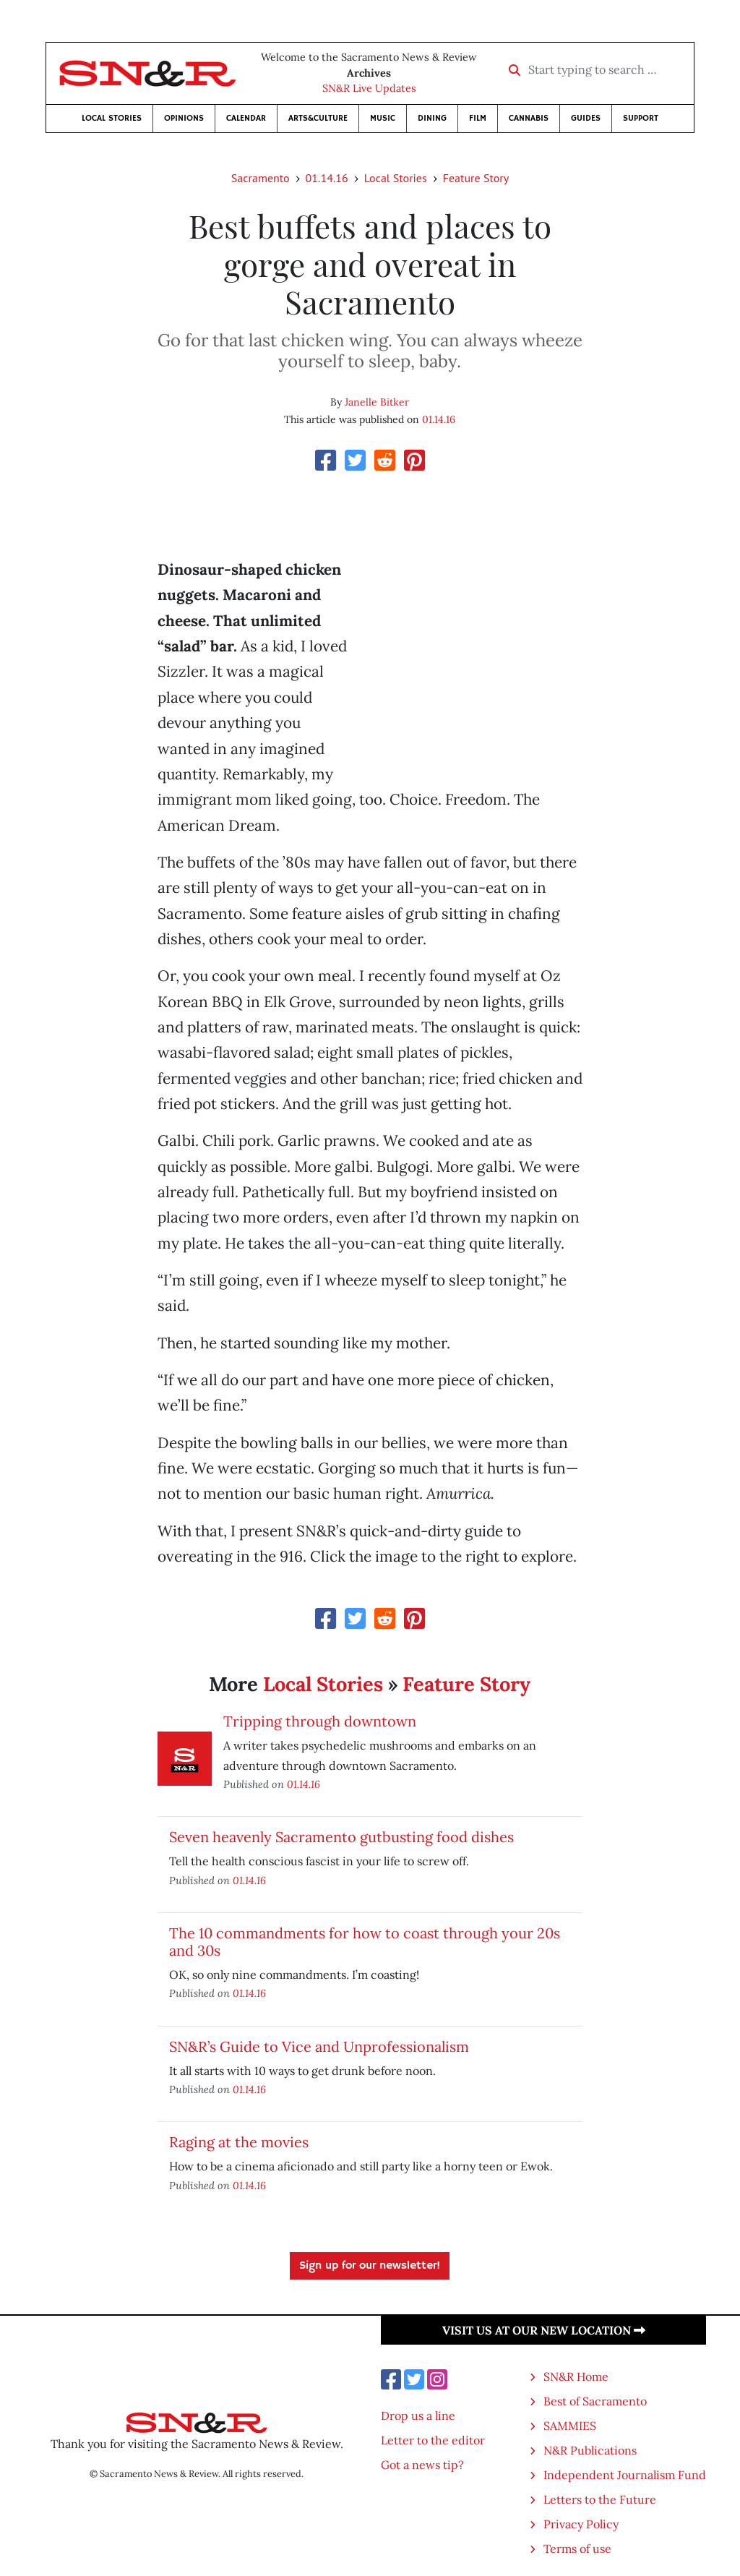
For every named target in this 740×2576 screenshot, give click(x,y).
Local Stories (112, 118)
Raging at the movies (239, 2142)
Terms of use (577, 2548)
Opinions (184, 118)
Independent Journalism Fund (624, 2475)
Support (640, 118)
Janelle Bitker (377, 401)
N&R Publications (590, 2450)
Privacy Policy (581, 2524)
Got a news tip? (422, 2464)
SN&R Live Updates (369, 88)
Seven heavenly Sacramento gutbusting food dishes (341, 1837)
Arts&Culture (318, 118)
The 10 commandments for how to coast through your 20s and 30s (364, 1941)
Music (382, 118)
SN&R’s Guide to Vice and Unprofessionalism (319, 2046)
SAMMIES (569, 2425)
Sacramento (260, 178)
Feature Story (476, 178)
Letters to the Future (599, 2499)
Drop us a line (418, 2415)
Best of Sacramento (595, 2401)
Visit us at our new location (543, 2330)
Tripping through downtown (319, 1721)
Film (477, 118)
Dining (432, 118)
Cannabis (528, 118)
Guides (586, 118)
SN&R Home (575, 2376)
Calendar (246, 118)
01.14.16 (327, 178)
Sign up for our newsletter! (369, 2266)
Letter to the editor (433, 2440)
